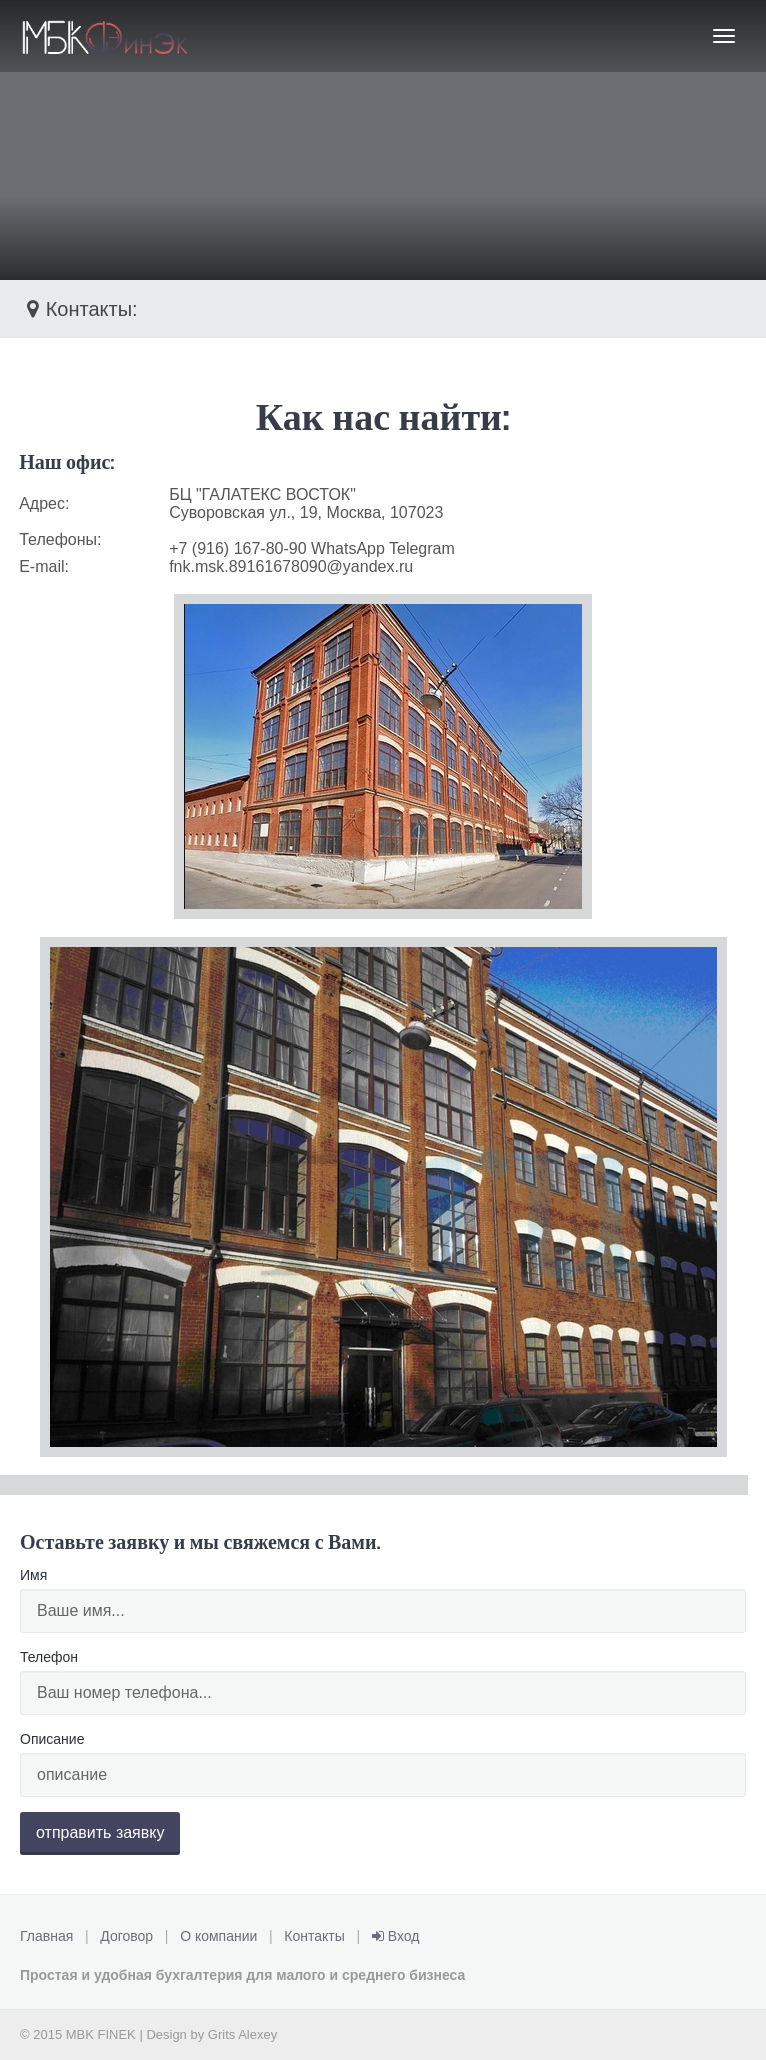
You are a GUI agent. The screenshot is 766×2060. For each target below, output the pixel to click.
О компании (218, 1936)
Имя (33, 1575)
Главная (46, 1936)
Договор (126, 1936)
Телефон (49, 1657)
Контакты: (79, 309)
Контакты (314, 1936)
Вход (396, 1936)
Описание (52, 1739)
